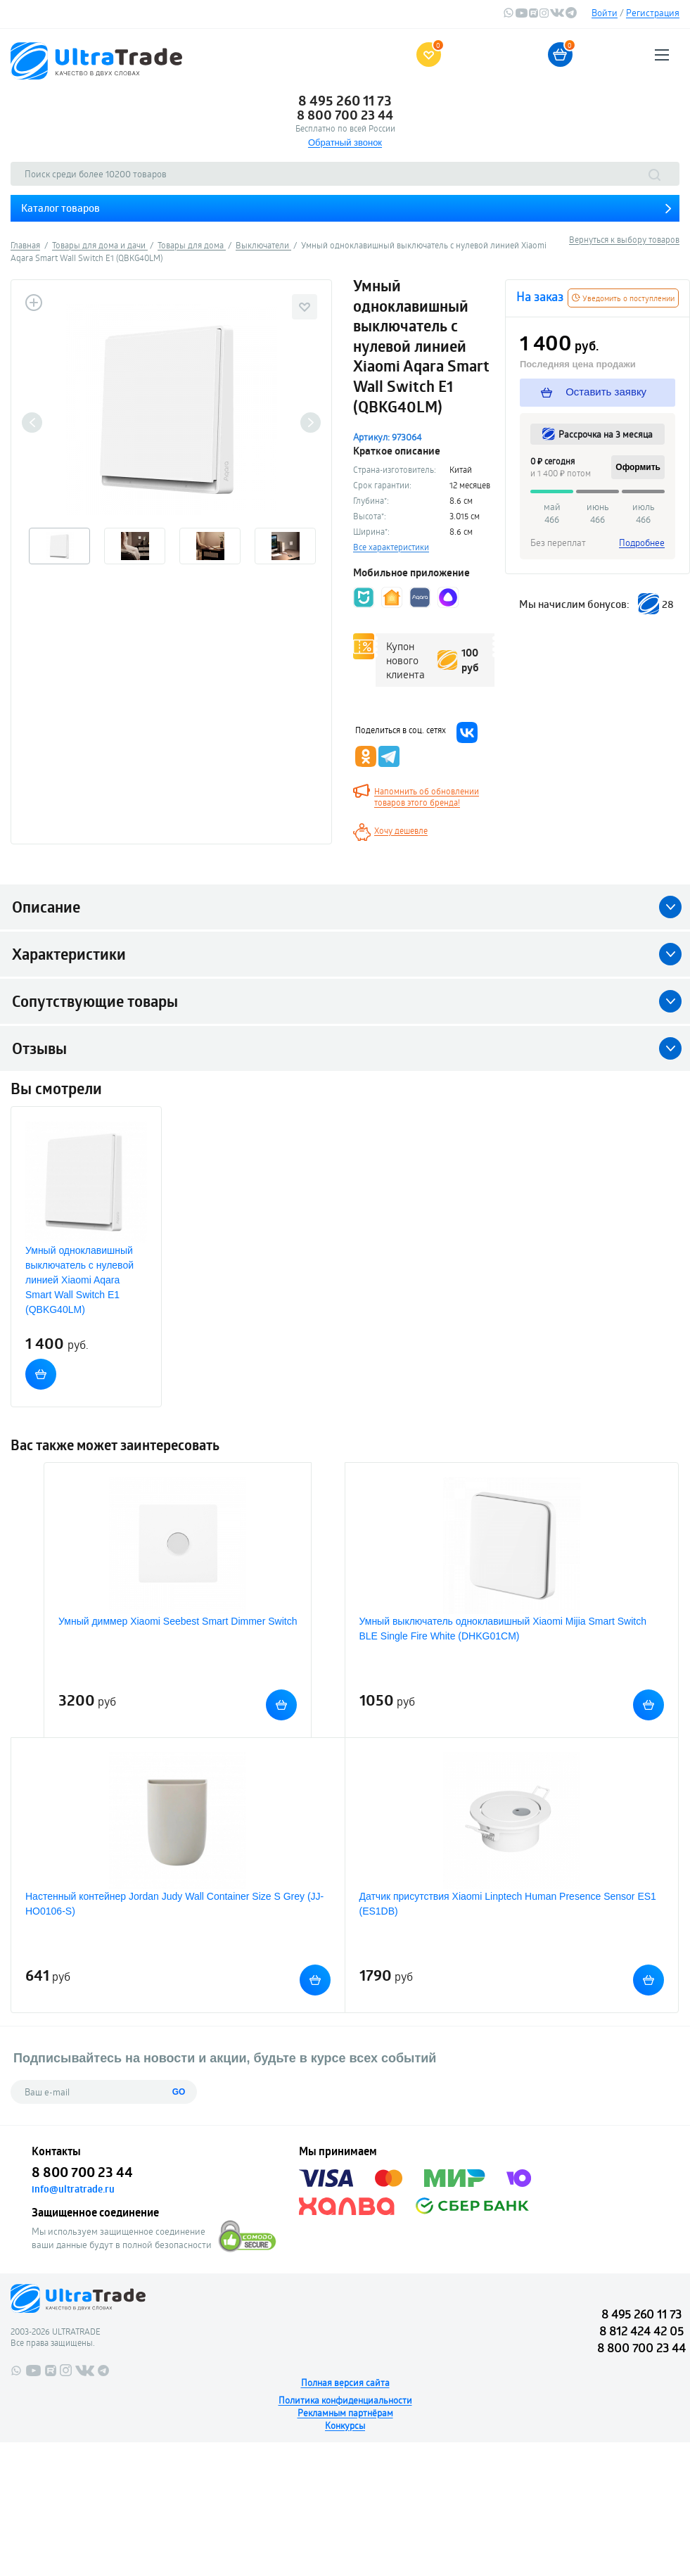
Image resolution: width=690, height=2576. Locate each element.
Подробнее (642, 542)
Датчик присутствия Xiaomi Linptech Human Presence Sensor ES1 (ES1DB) (507, 1904)
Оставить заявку (593, 392)
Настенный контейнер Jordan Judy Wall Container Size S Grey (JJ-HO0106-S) (174, 1904)
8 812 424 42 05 (641, 2331)
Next (310, 422)
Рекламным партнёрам (345, 2412)
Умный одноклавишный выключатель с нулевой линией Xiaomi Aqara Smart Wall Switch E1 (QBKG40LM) (79, 1280)
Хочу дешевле (401, 830)
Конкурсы (345, 2425)
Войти (605, 12)
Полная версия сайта (345, 2382)
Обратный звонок (345, 142)
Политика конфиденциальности (345, 2400)
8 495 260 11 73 (345, 100)
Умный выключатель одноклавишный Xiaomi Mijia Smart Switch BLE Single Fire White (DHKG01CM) (502, 1629)
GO (179, 2092)
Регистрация (652, 12)
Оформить (637, 467)
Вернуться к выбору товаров (624, 239)
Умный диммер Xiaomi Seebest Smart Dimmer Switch (177, 1621)
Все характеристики (391, 546)
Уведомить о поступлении (623, 298)
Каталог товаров (60, 208)
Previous (32, 422)
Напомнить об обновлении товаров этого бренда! (426, 796)
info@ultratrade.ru (73, 2189)
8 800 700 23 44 (345, 115)
